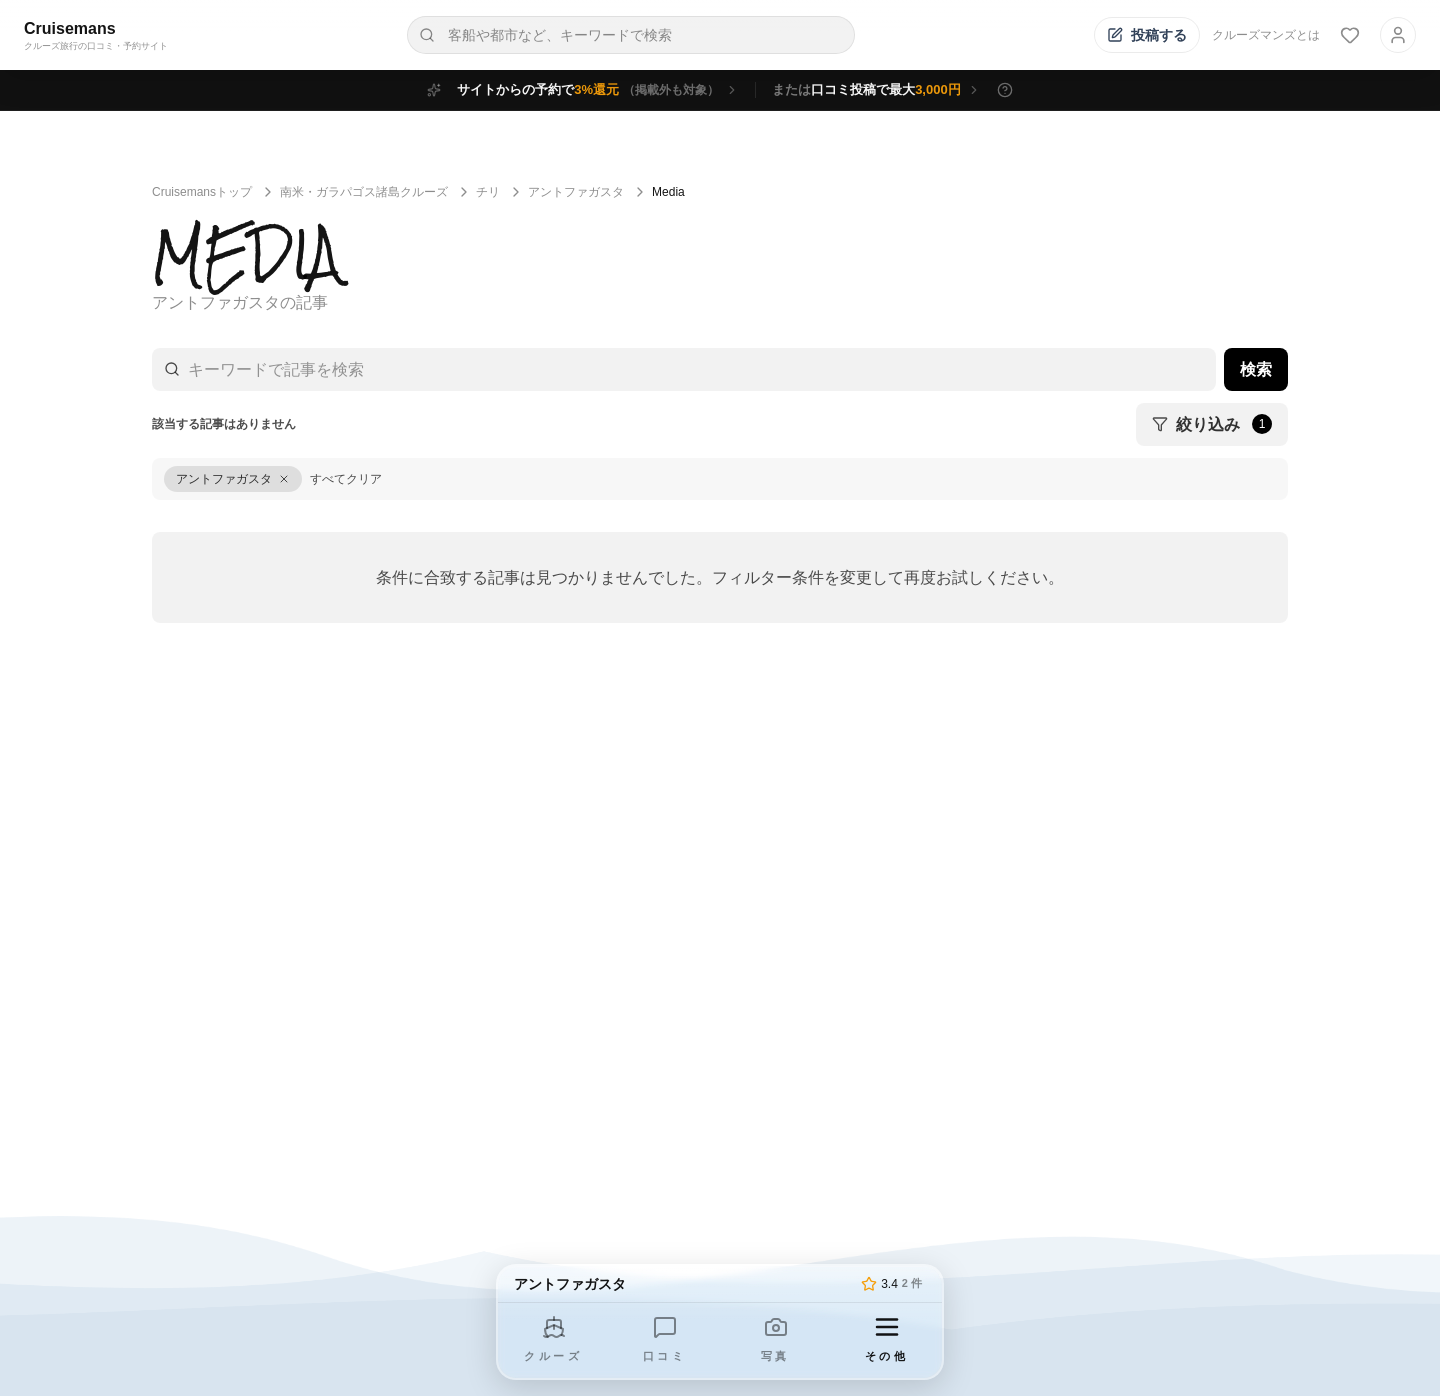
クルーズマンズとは (1266, 35)
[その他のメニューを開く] (887, 1340)
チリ (488, 192)
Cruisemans (70, 28)
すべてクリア (346, 479)
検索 (1256, 369)
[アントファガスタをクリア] (233, 479)
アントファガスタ (576, 192)
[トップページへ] (683, 1284)
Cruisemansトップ (202, 192)
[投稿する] (1147, 35)
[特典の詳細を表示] (1005, 90)
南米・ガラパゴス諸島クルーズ (364, 192)
